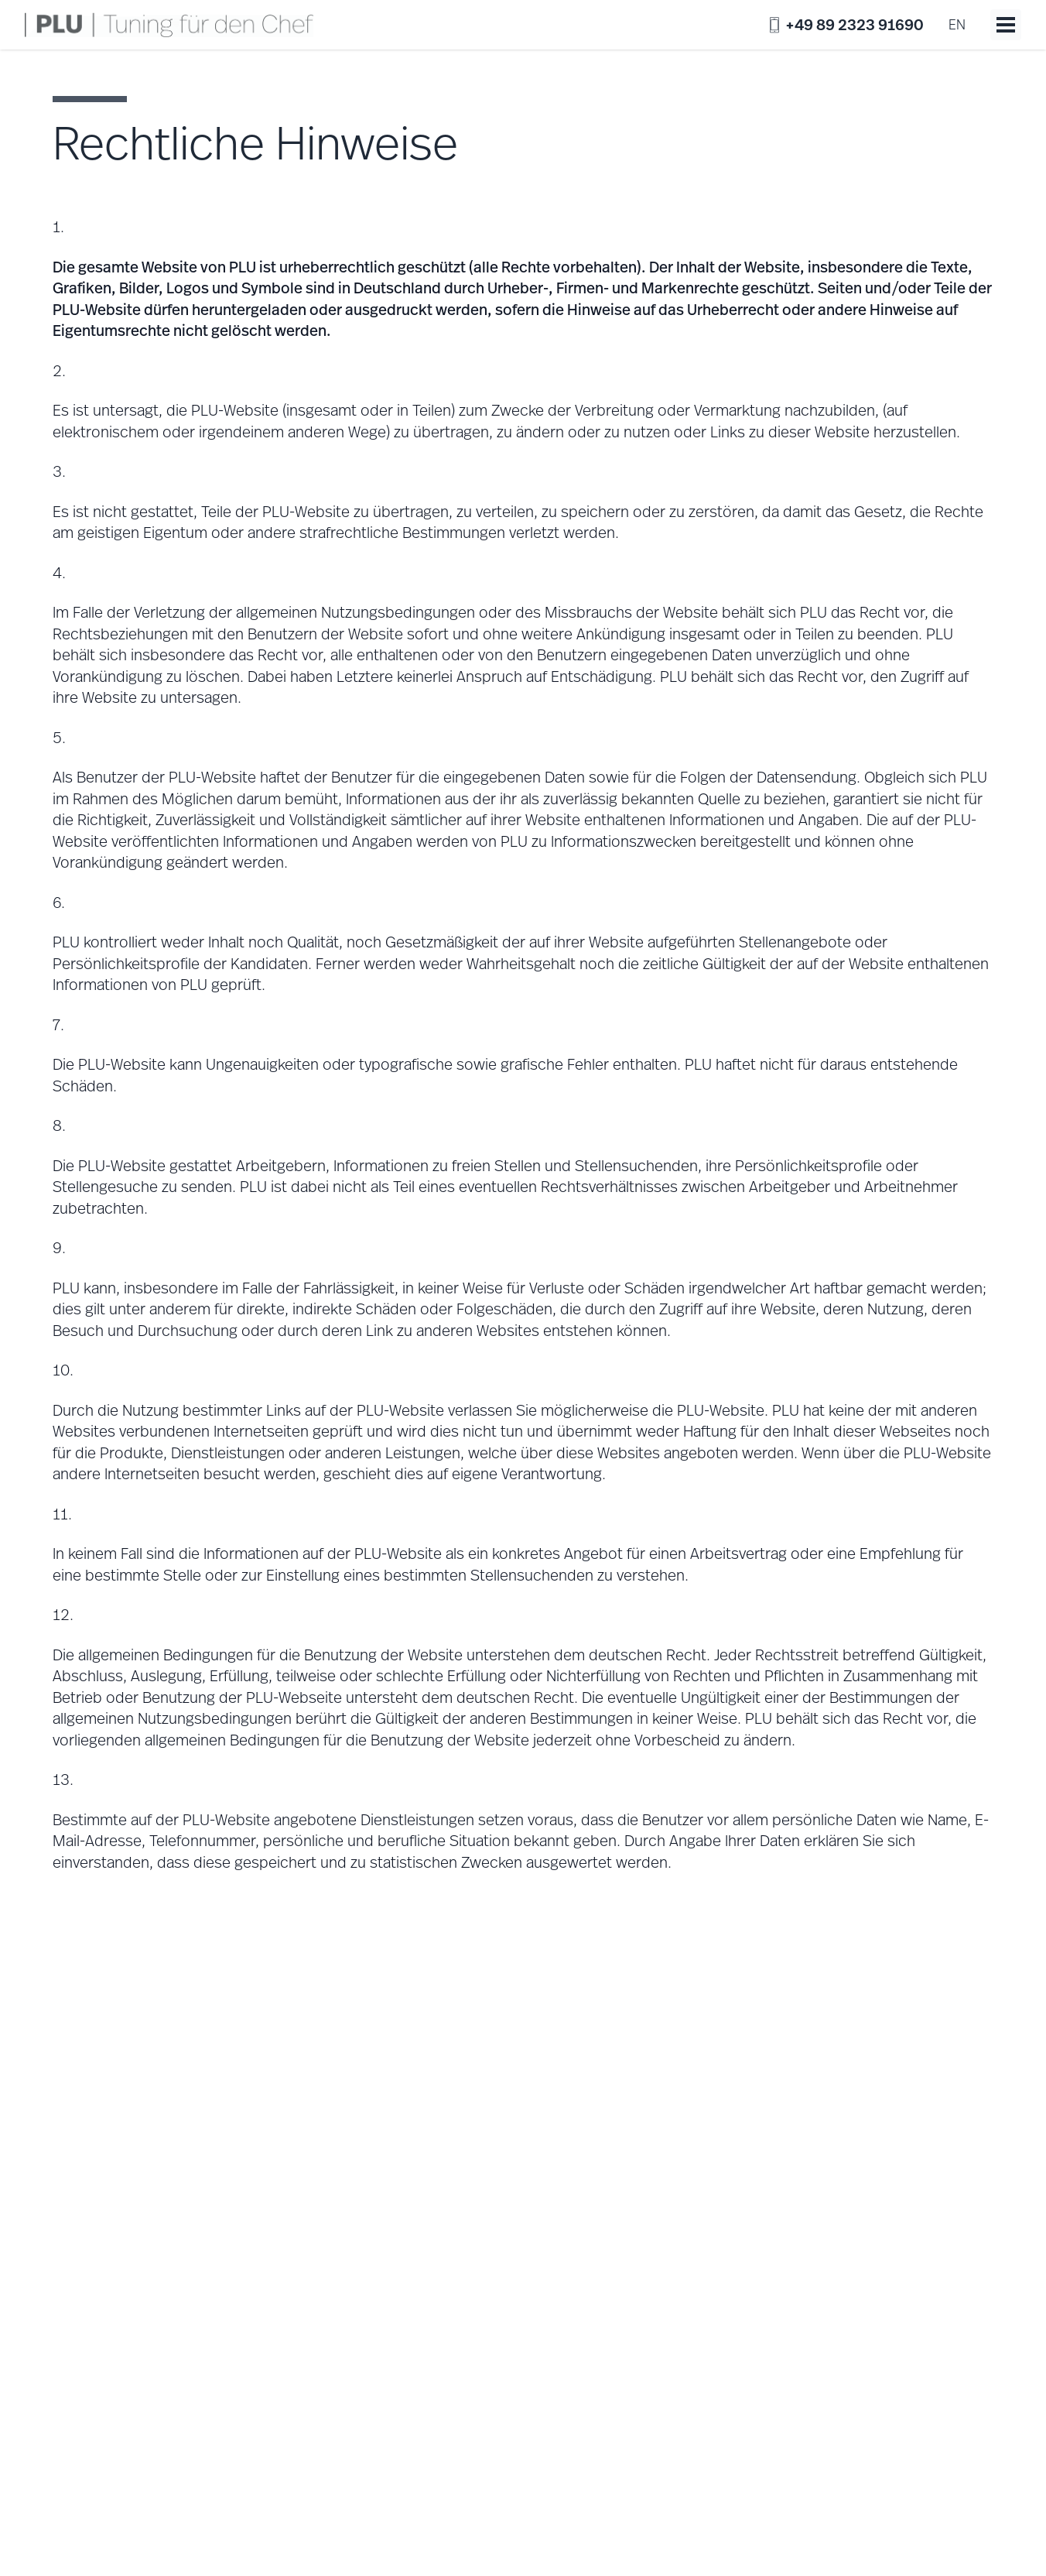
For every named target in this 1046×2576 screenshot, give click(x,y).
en (957, 24)
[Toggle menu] (1005, 24)
